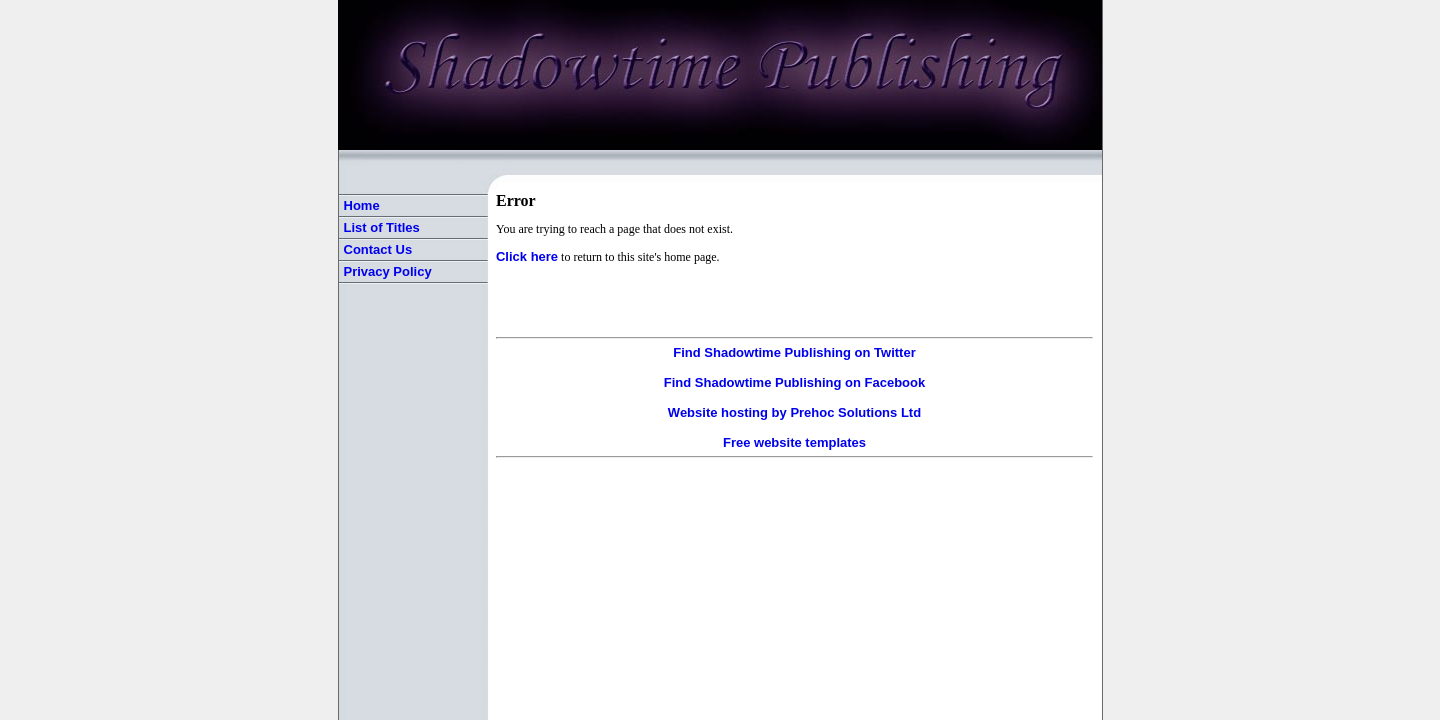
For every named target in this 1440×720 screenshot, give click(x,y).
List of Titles (382, 227)
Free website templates (794, 442)
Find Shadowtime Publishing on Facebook (794, 382)
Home (362, 205)
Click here (527, 256)
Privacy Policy (388, 271)
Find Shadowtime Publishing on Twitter (794, 352)
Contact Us (378, 249)
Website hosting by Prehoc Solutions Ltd (794, 412)
